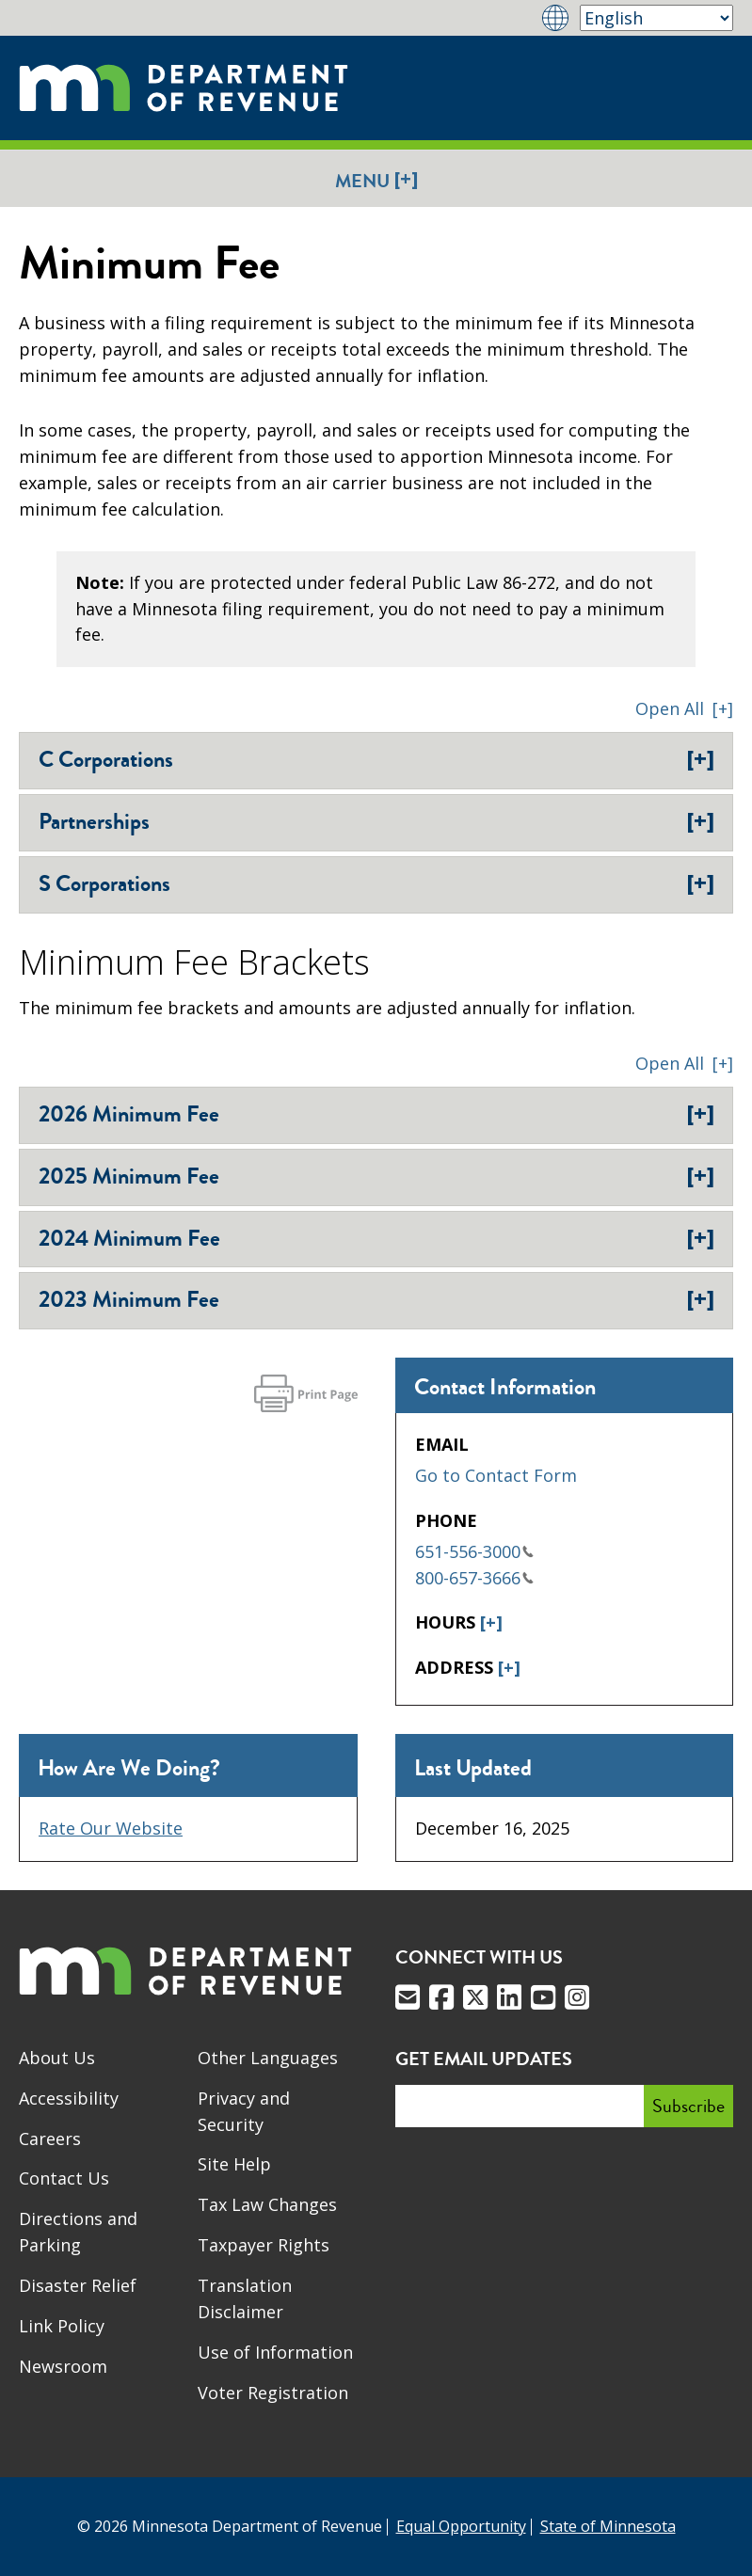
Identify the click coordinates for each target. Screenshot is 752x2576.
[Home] (183, 88)
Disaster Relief (77, 2285)
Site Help (234, 2164)
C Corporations (376, 759)
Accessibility (69, 2098)
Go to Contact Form (496, 1475)
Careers (50, 2138)
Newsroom (63, 2366)
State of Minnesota (608, 2526)
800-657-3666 (474, 1577)
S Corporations (376, 883)
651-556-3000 (474, 1551)
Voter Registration (273, 2392)
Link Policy (61, 2325)
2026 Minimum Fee (376, 1114)
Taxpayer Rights (263, 2245)
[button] (684, 708)
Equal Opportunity (461, 2526)
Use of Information (275, 2352)
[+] (491, 1622)
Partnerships (376, 821)
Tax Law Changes (267, 2204)
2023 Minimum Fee (376, 1299)
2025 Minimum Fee (376, 1176)
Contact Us (64, 2178)
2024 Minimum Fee (376, 1238)
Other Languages (268, 2057)
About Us (57, 2057)
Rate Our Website (111, 1828)
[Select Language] (656, 18)
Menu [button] (376, 180)
